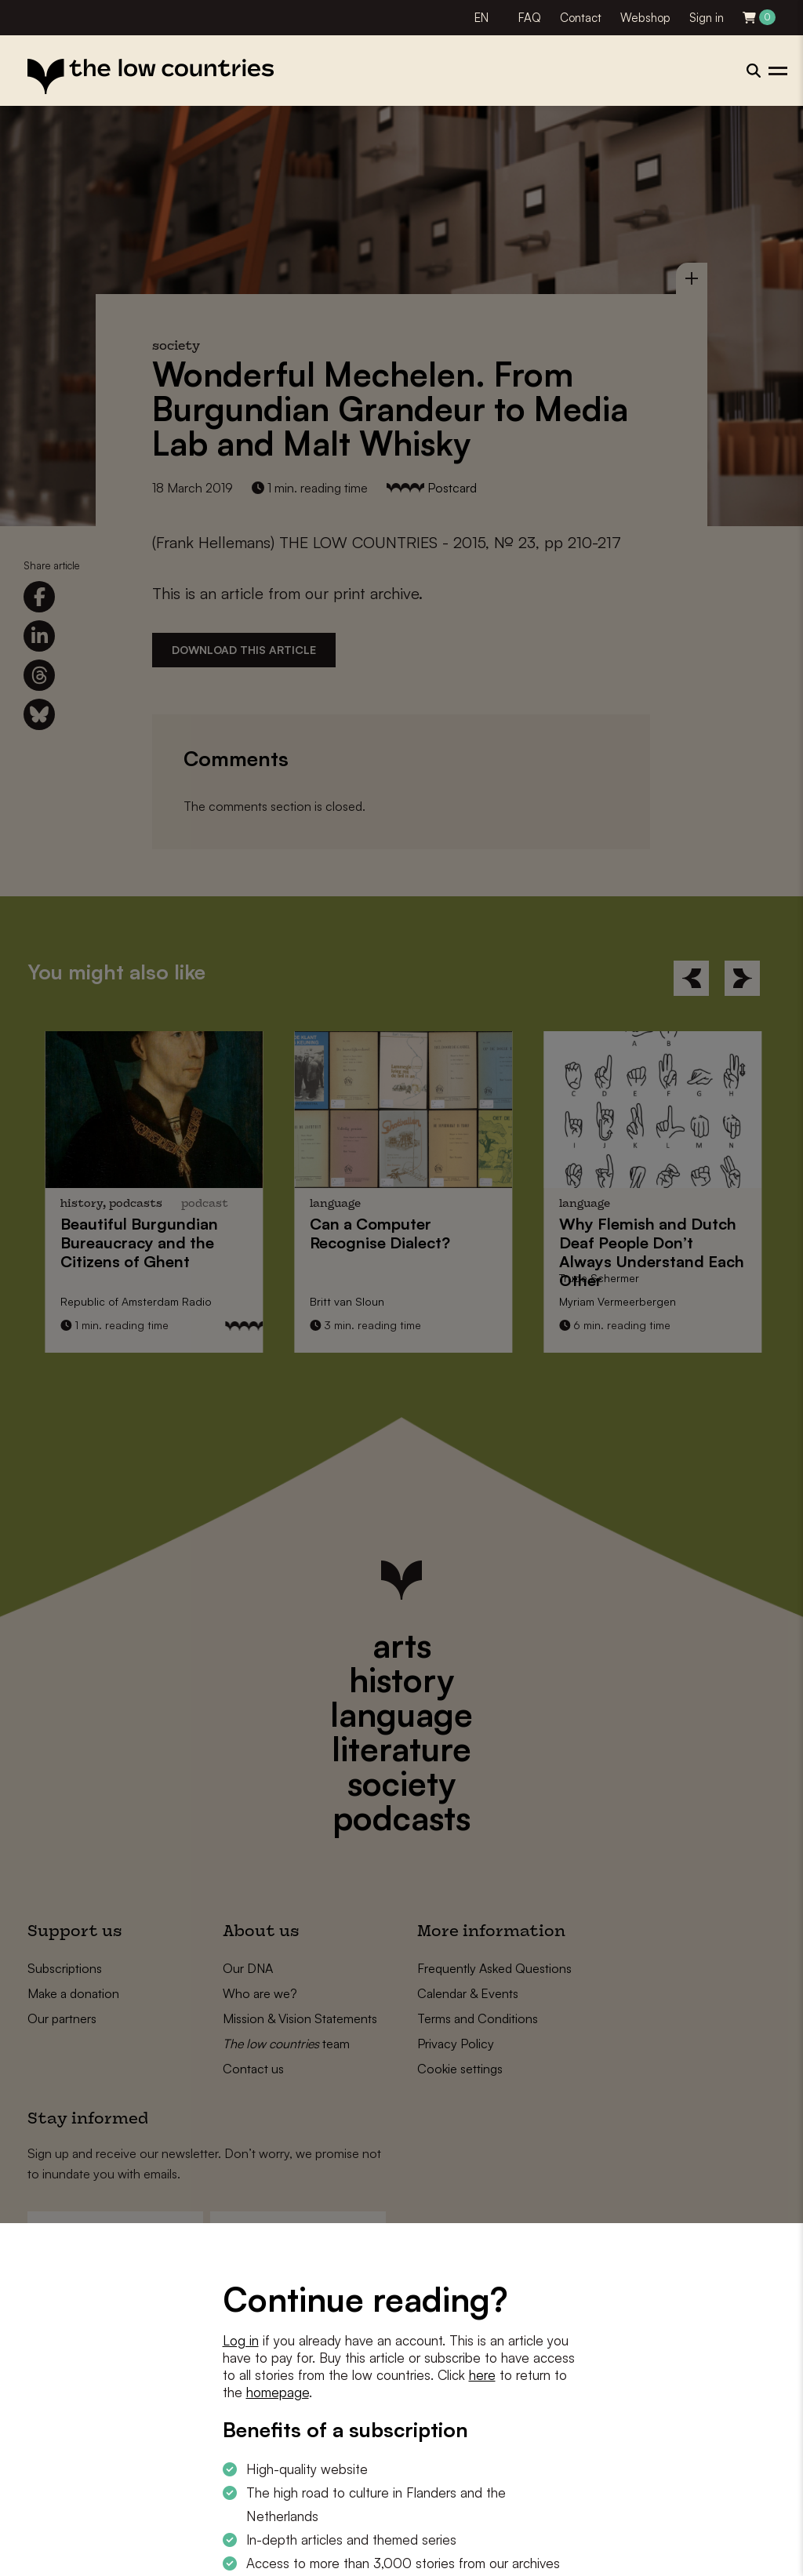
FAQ (529, 17)
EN (481, 17)
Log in (241, 2340)
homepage (277, 2392)
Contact (580, 17)
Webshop (645, 17)
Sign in (706, 17)
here (482, 2375)
